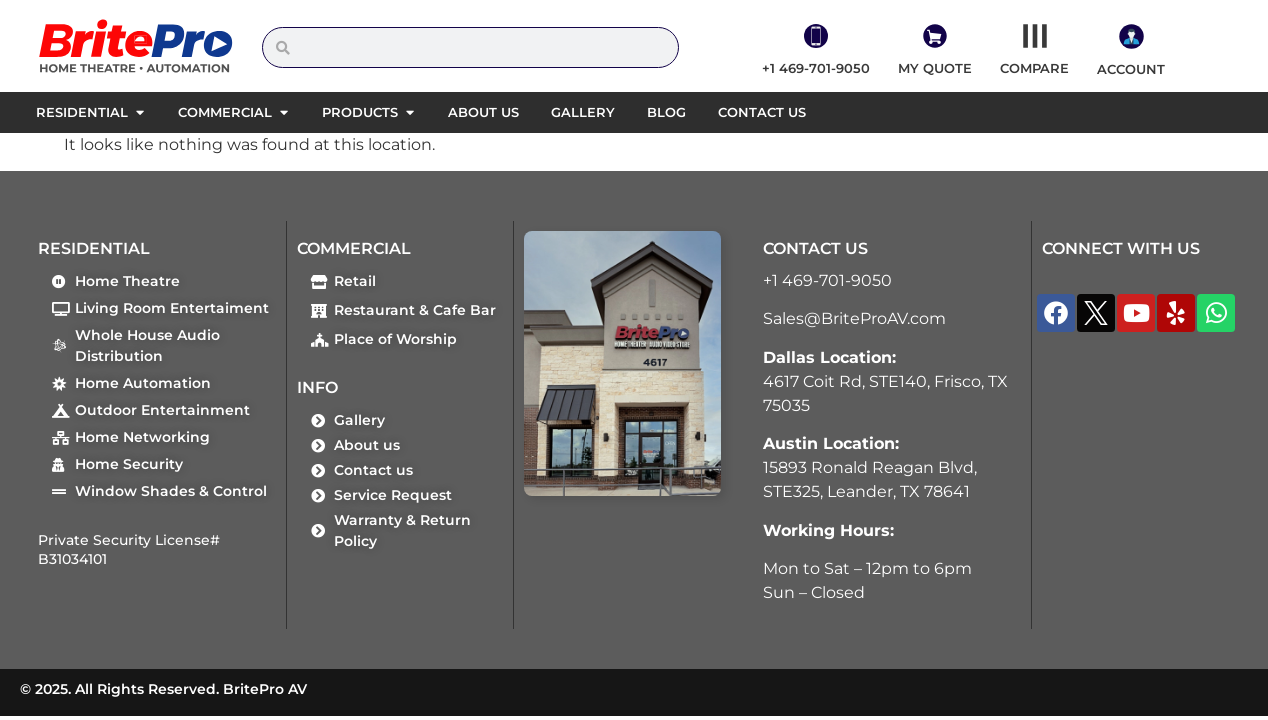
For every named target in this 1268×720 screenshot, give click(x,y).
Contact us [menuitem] (762, 112)
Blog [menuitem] (666, 112)
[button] (139, 113)
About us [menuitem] (483, 112)
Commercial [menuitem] (225, 112)
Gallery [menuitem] (583, 112)
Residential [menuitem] (82, 112)
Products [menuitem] (360, 112)
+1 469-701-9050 (827, 280)
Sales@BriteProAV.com (854, 318)
